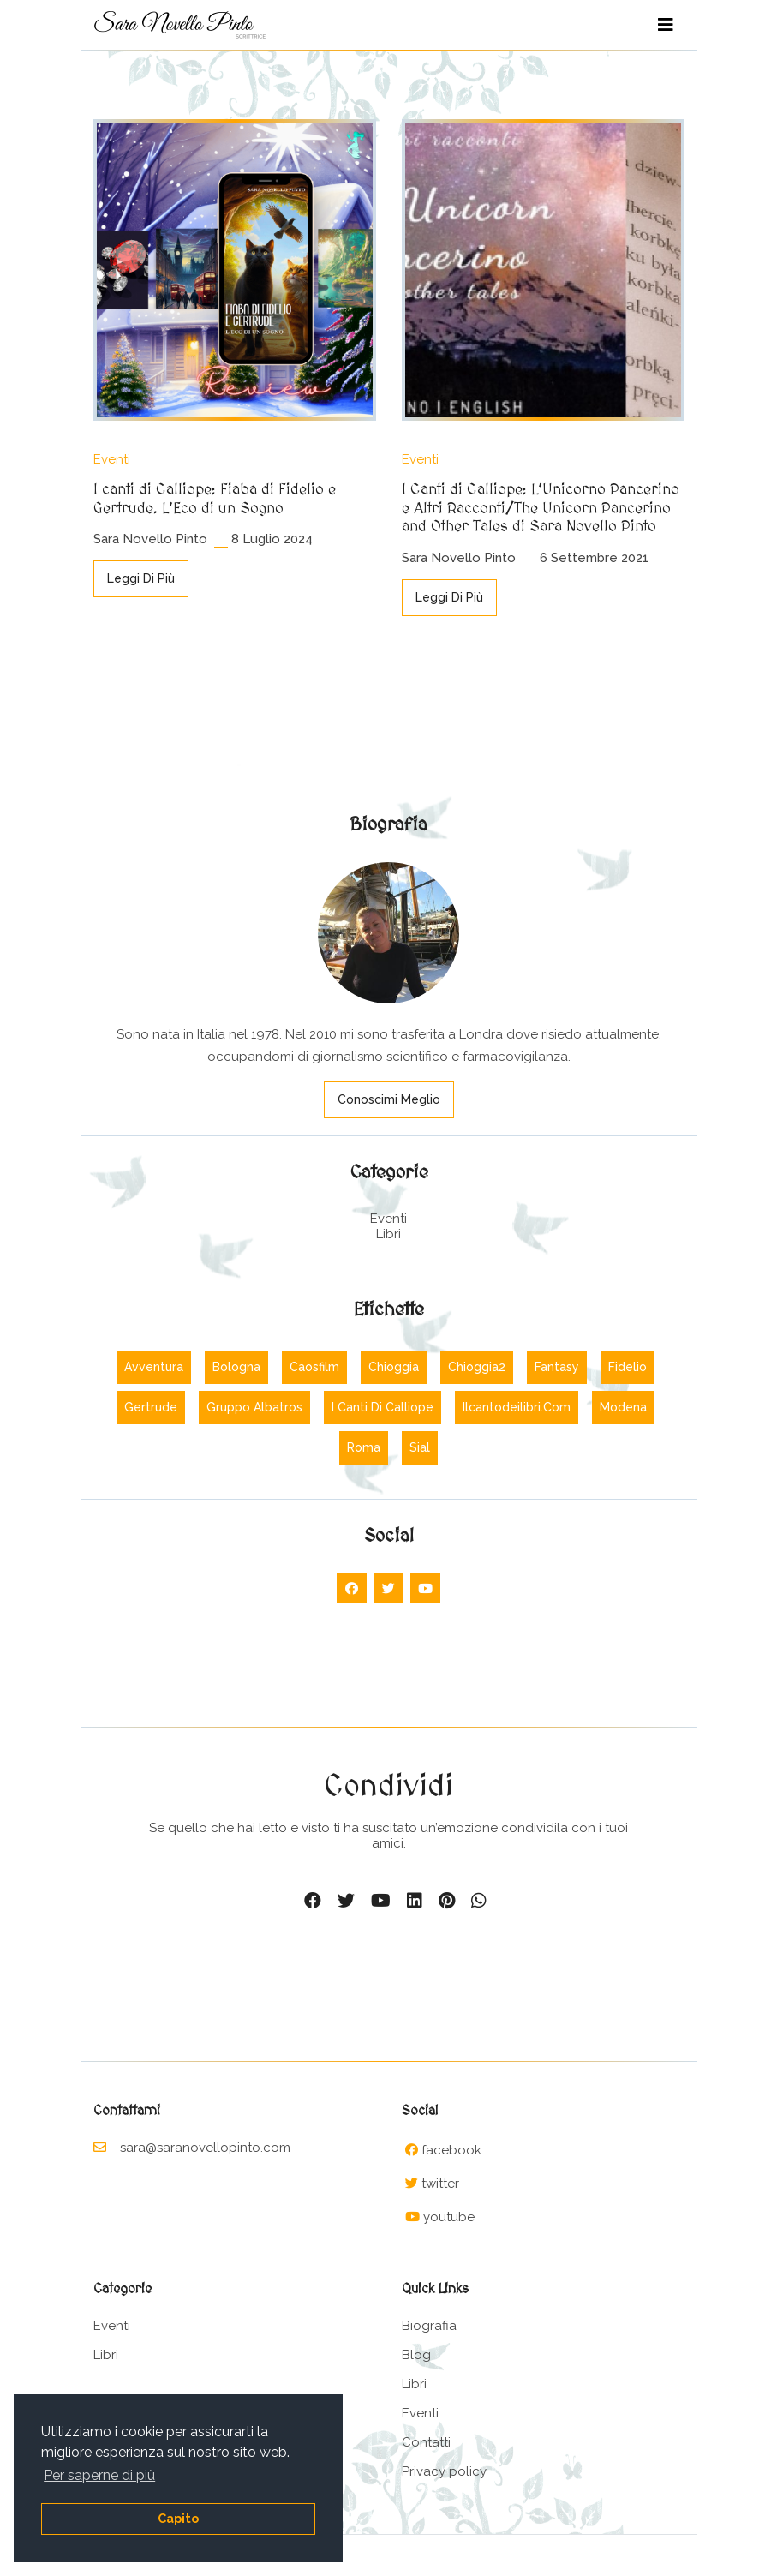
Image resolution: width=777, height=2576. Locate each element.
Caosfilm (314, 1367)
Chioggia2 (476, 1367)
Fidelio (627, 1367)
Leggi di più (141, 578)
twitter (440, 2183)
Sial (419, 1447)
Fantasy (557, 1367)
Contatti (426, 2442)
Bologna (236, 1367)
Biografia (429, 2325)
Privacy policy (444, 2471)
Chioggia (393, 1367)
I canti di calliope (382, 1407)
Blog (416, 2355)
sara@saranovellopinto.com (191, 2147)
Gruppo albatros (254, 1407)
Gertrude (150, 1407)
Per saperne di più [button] (99, 2475)
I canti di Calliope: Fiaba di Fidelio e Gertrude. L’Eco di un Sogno (214, 499)
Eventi (111, 459)
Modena (623, 1407)
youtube (449, 2217)
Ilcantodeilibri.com (517, 1407)
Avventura (153, 1367)
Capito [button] (178, 2518)
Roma (363, 1447)
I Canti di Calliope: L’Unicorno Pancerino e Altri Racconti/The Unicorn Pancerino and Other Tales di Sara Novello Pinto (540, 508)
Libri (388, 1234)
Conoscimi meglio (389, 1099)
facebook (451, 2150)
